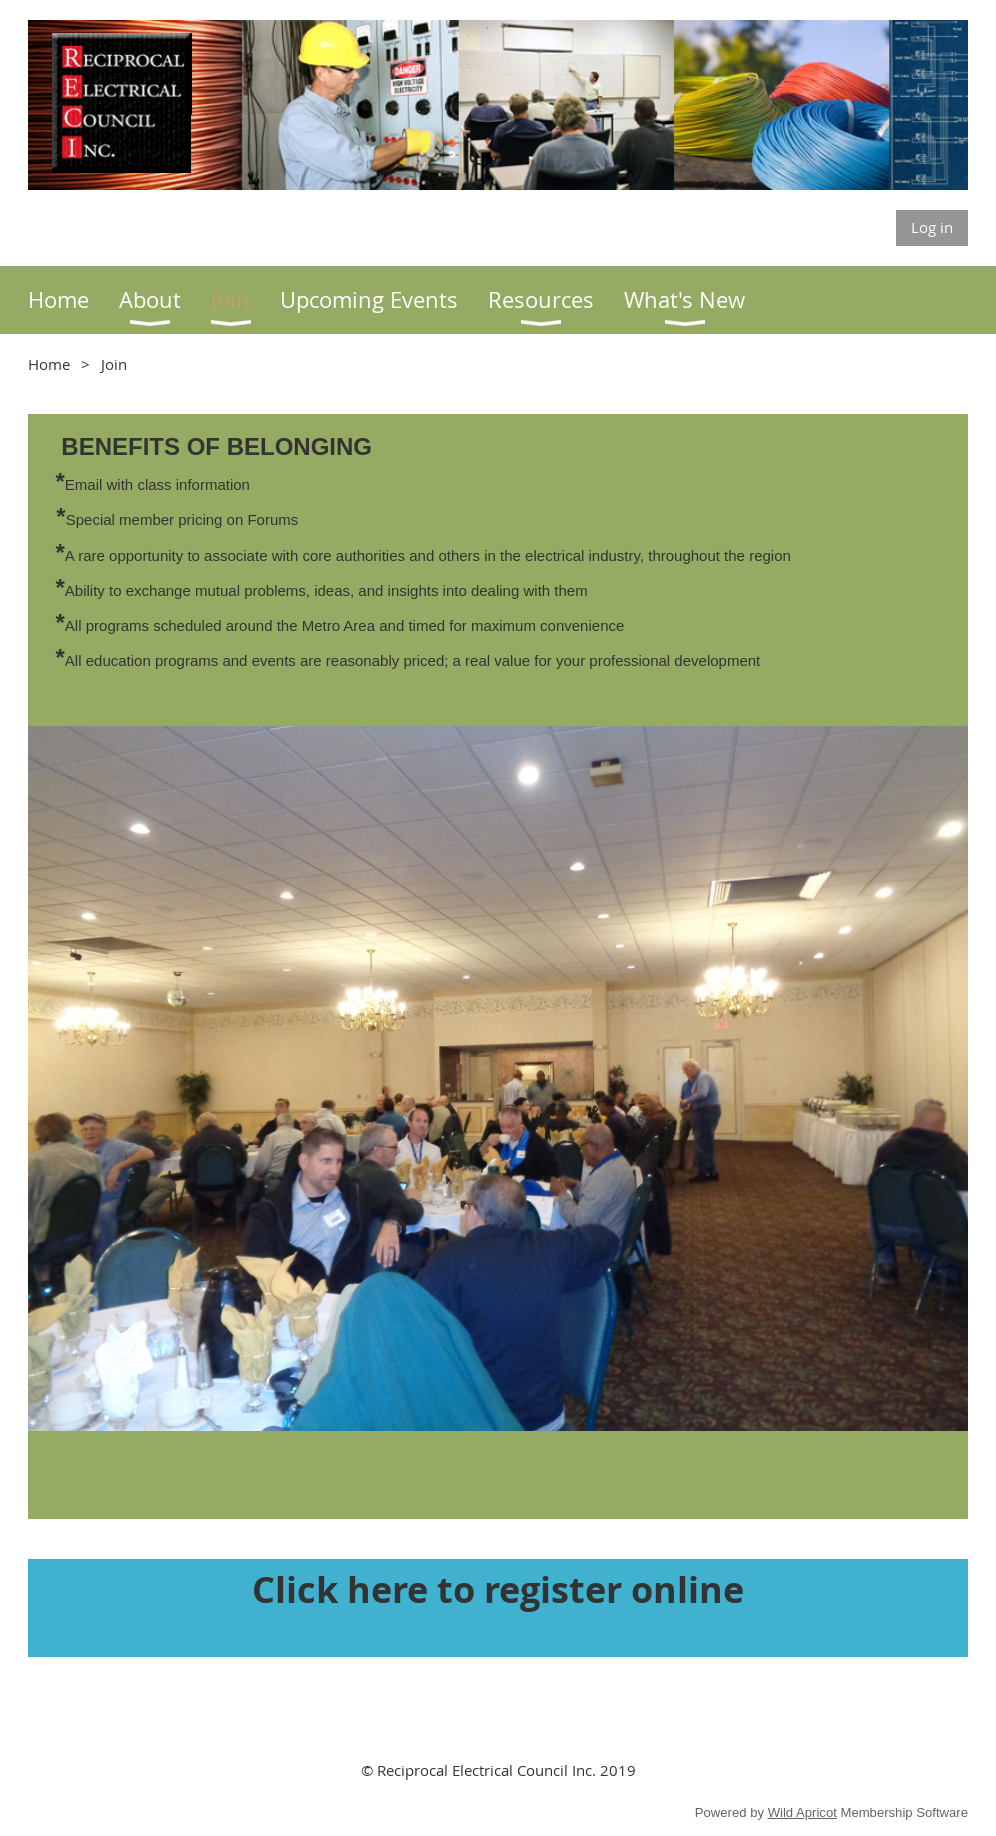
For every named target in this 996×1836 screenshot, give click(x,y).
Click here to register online (498, 1589)
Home (49, 364)
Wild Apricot (802, 1812)
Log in (932, 227)
